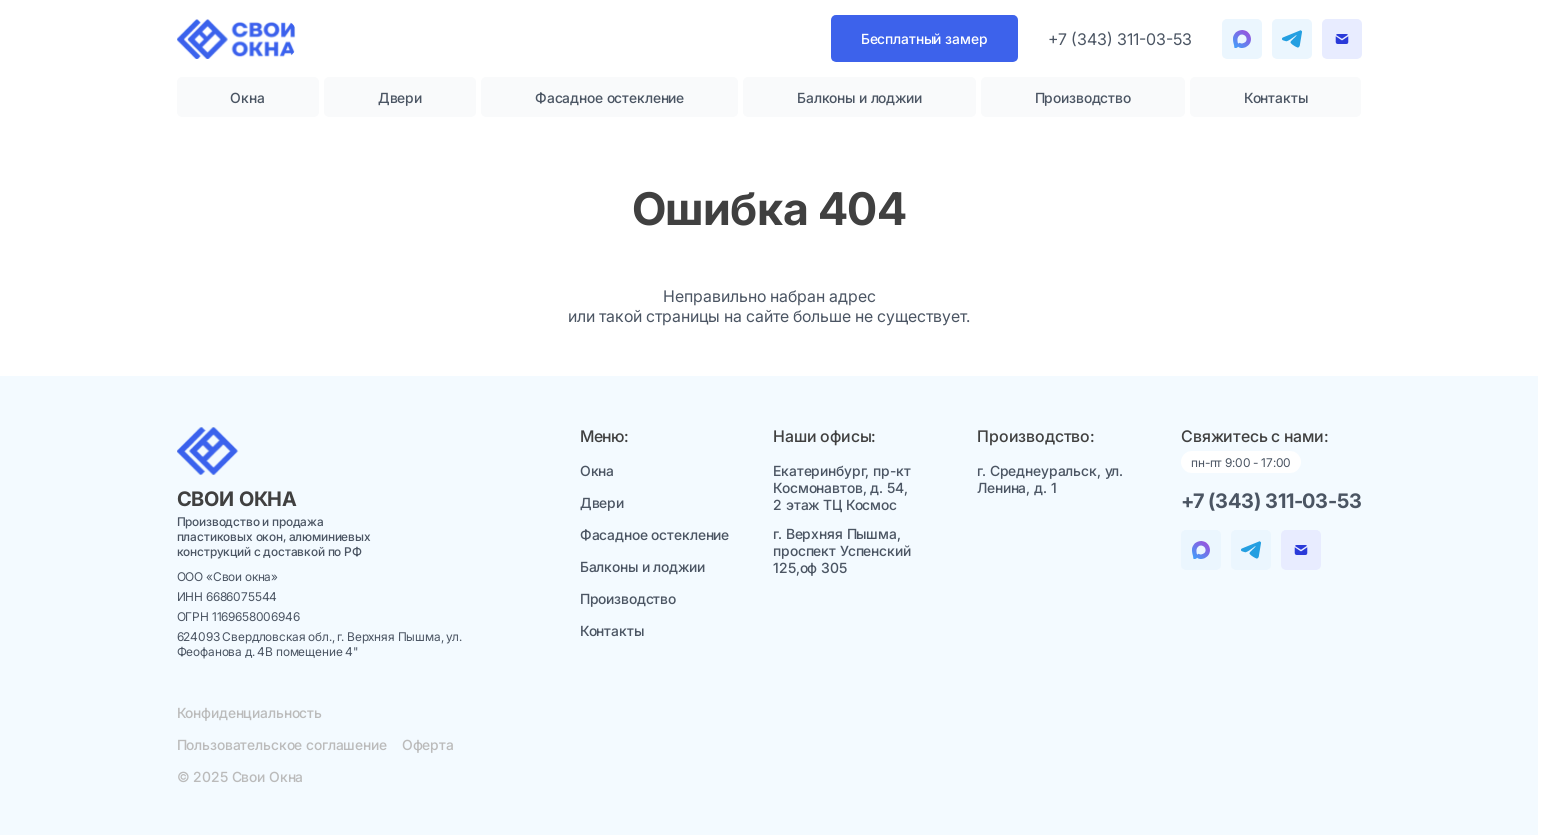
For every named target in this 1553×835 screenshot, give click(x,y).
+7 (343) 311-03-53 (1120, 39)
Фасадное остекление (609, 97)
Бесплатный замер (924, 38)
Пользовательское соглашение (282, 744)
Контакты (1276, 97)
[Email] (1342, 39)
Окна (247, 97)
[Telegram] (1242, 39)
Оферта (428, 744)
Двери (400, 97)
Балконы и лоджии (859, 97)
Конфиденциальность (249, 712)
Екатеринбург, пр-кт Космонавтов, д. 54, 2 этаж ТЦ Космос (841, 487)
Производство (1083, 97)
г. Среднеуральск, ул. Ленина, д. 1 (1050, 479)
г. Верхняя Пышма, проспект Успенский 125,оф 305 (841, 550)
